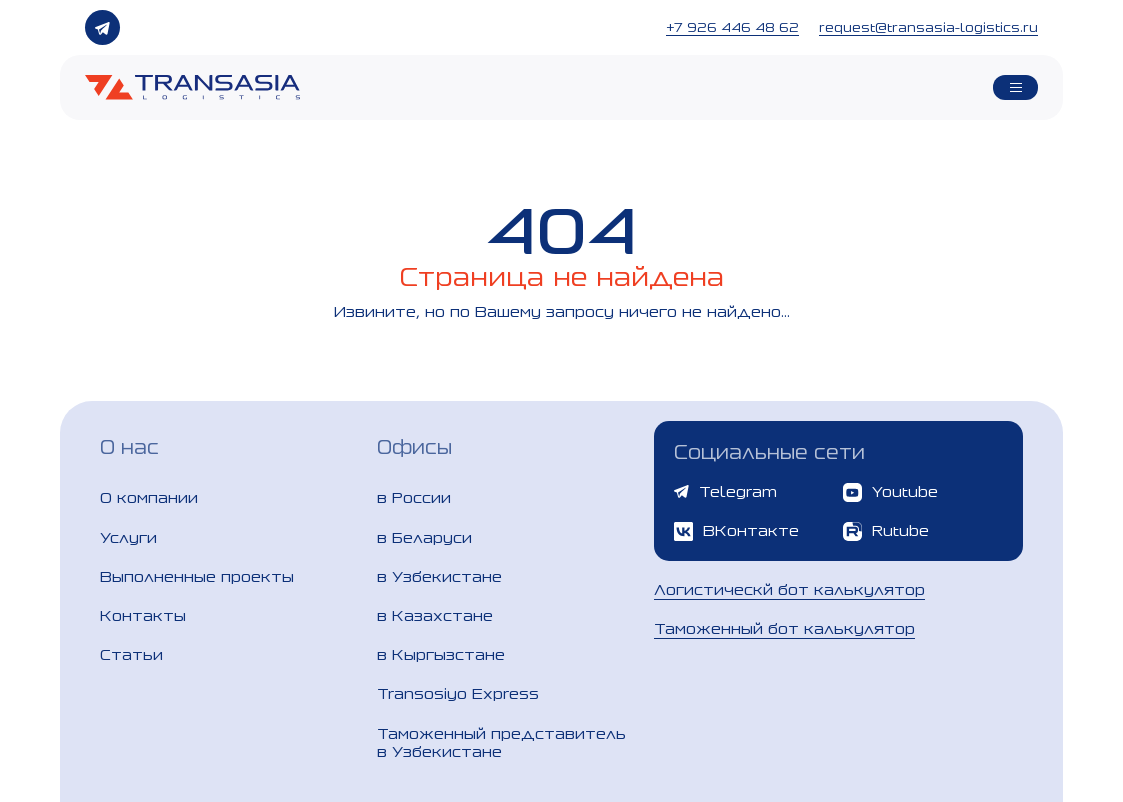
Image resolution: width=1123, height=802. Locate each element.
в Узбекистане (439, 576)
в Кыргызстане (441, 654)
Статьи (131, 654)
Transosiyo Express (458, 693)
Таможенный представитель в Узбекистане (501, 742)
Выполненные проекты (197, 576)
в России (414, 497)
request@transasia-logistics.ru (928, 27)
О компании (149, 497)
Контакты (143, 615)
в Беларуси (424, 537)
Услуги (128, 537)
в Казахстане (435, 615)
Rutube (886, 531)
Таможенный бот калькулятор (784, 628)
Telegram (725, 492)
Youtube (890, 492)
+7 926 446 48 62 (732, 27)
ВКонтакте (736, 531)
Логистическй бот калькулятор (789, 589)
